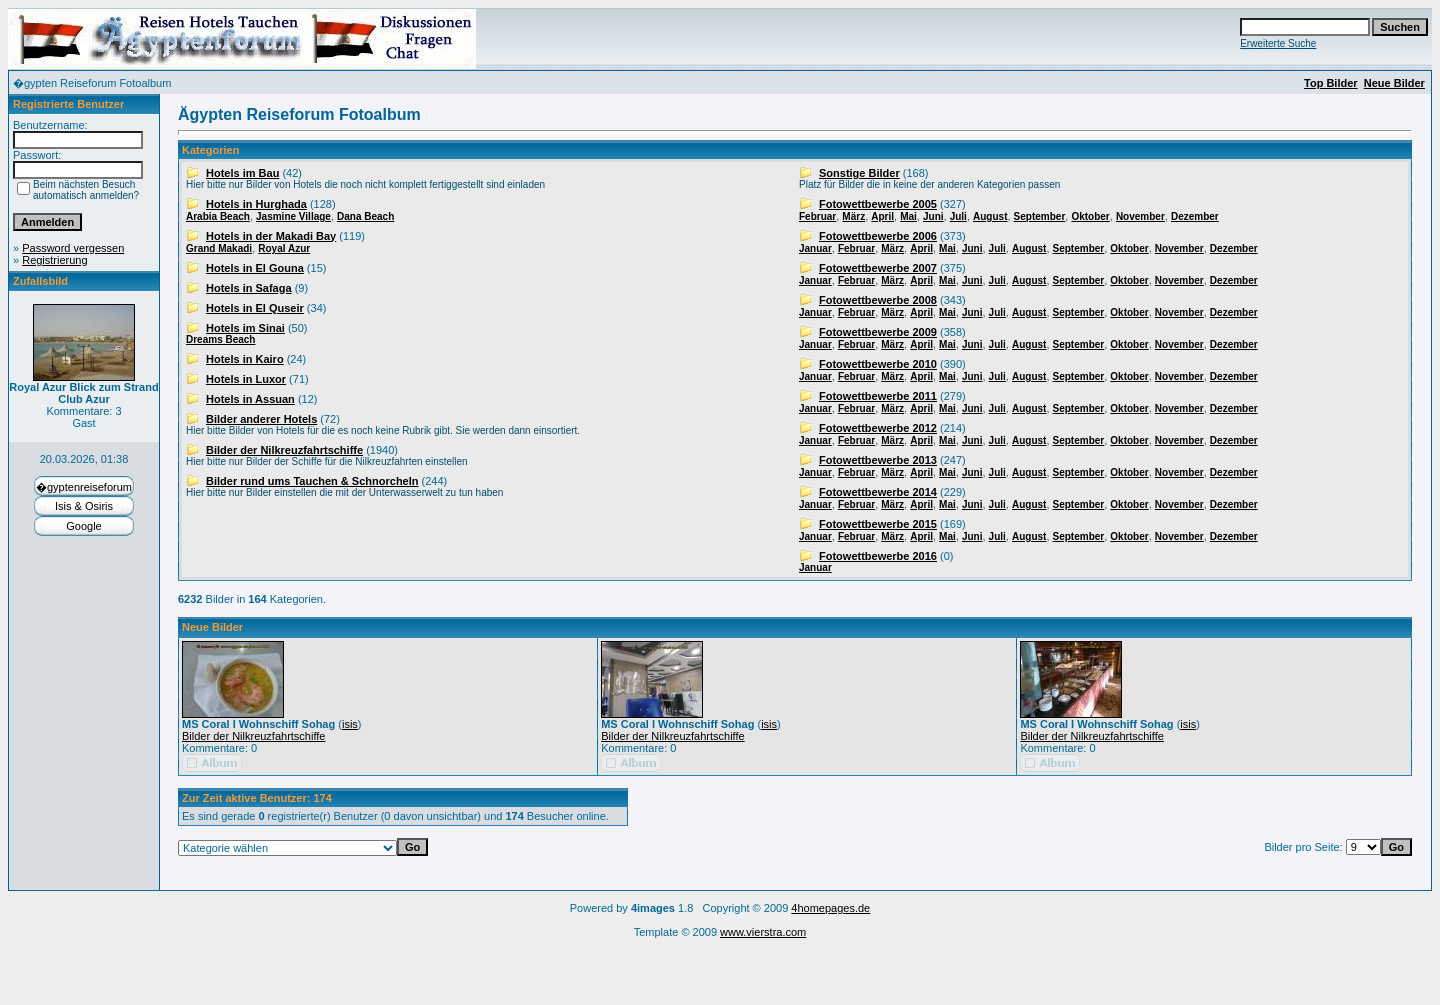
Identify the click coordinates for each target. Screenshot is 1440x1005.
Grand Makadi (219, 248)
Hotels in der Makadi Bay (271, 236)
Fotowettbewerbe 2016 (878, 556)
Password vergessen (73, 248)
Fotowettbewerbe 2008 (878, 300)
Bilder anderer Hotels (261, 419)
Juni (933, 216)
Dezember (1195, 216)
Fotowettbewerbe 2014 (878, 492)
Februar (817, 216)
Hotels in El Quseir (255, 308)
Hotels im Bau (242, 173)
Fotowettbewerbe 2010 (878, 364)
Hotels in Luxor (246, 379)
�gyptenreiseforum (84, 487)
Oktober (1090, 216)
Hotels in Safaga (249, 288)
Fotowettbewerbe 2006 (878, 236)
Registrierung (54, 260)
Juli (958, 216)
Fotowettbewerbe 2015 (878, 524)
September (1040, 216)
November (1140, 216)
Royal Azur (284, 248)
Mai (908, 216)
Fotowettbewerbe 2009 (878, 332)
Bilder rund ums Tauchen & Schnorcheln (312, 481)
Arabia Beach (218, 216)
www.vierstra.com (763, 932)
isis (350, 724)
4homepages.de (830, 908)
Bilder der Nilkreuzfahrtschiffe (284, 450)
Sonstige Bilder (859, 173)
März (853, 216)
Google (83, 526)
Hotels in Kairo (245, 359)
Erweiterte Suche (1278, 43)
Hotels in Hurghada (256, 204)
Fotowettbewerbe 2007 (878, 268)
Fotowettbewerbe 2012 (878, 428)
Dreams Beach (220, 339)
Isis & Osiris (84, 506)
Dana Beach (365, 216)
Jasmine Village (293, 216)
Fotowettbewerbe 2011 (878, 396)
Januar (815, 248)
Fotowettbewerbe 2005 (878, 204)
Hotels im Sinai (245, 328)
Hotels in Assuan (250, 399)
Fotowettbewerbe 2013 (878, 460)
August (990, 216)
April (882, 216)
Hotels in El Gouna (255, 268)
